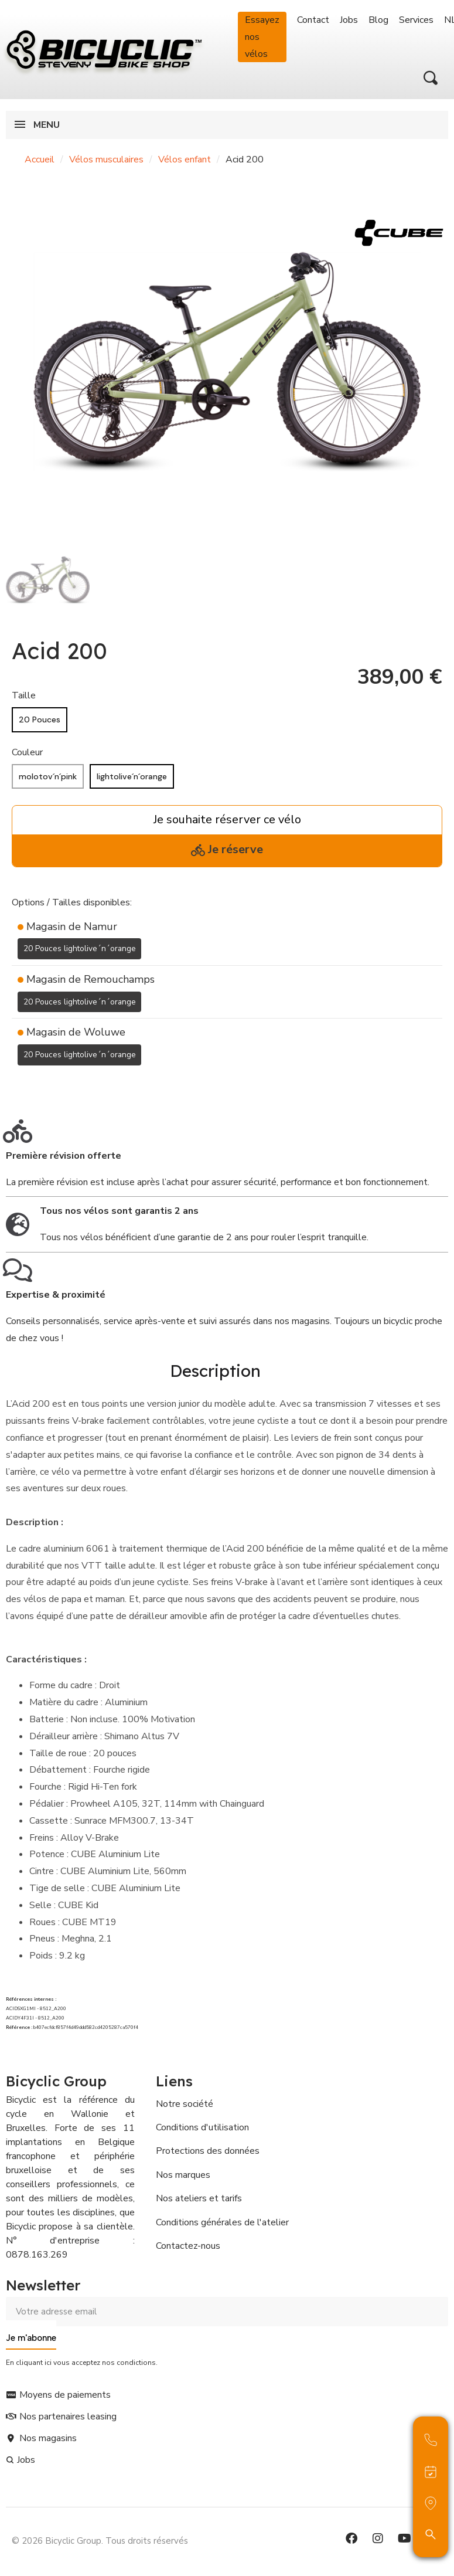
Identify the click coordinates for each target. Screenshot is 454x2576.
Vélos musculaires (106, 159)
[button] (431, 78)
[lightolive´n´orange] (132, 776)
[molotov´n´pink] (48, 776)
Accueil (39, 159)
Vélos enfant (184, 159)
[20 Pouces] (39, 719)
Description (215, 1369)
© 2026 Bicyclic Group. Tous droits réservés (100, 2538)
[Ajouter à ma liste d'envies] (19, 1083)
